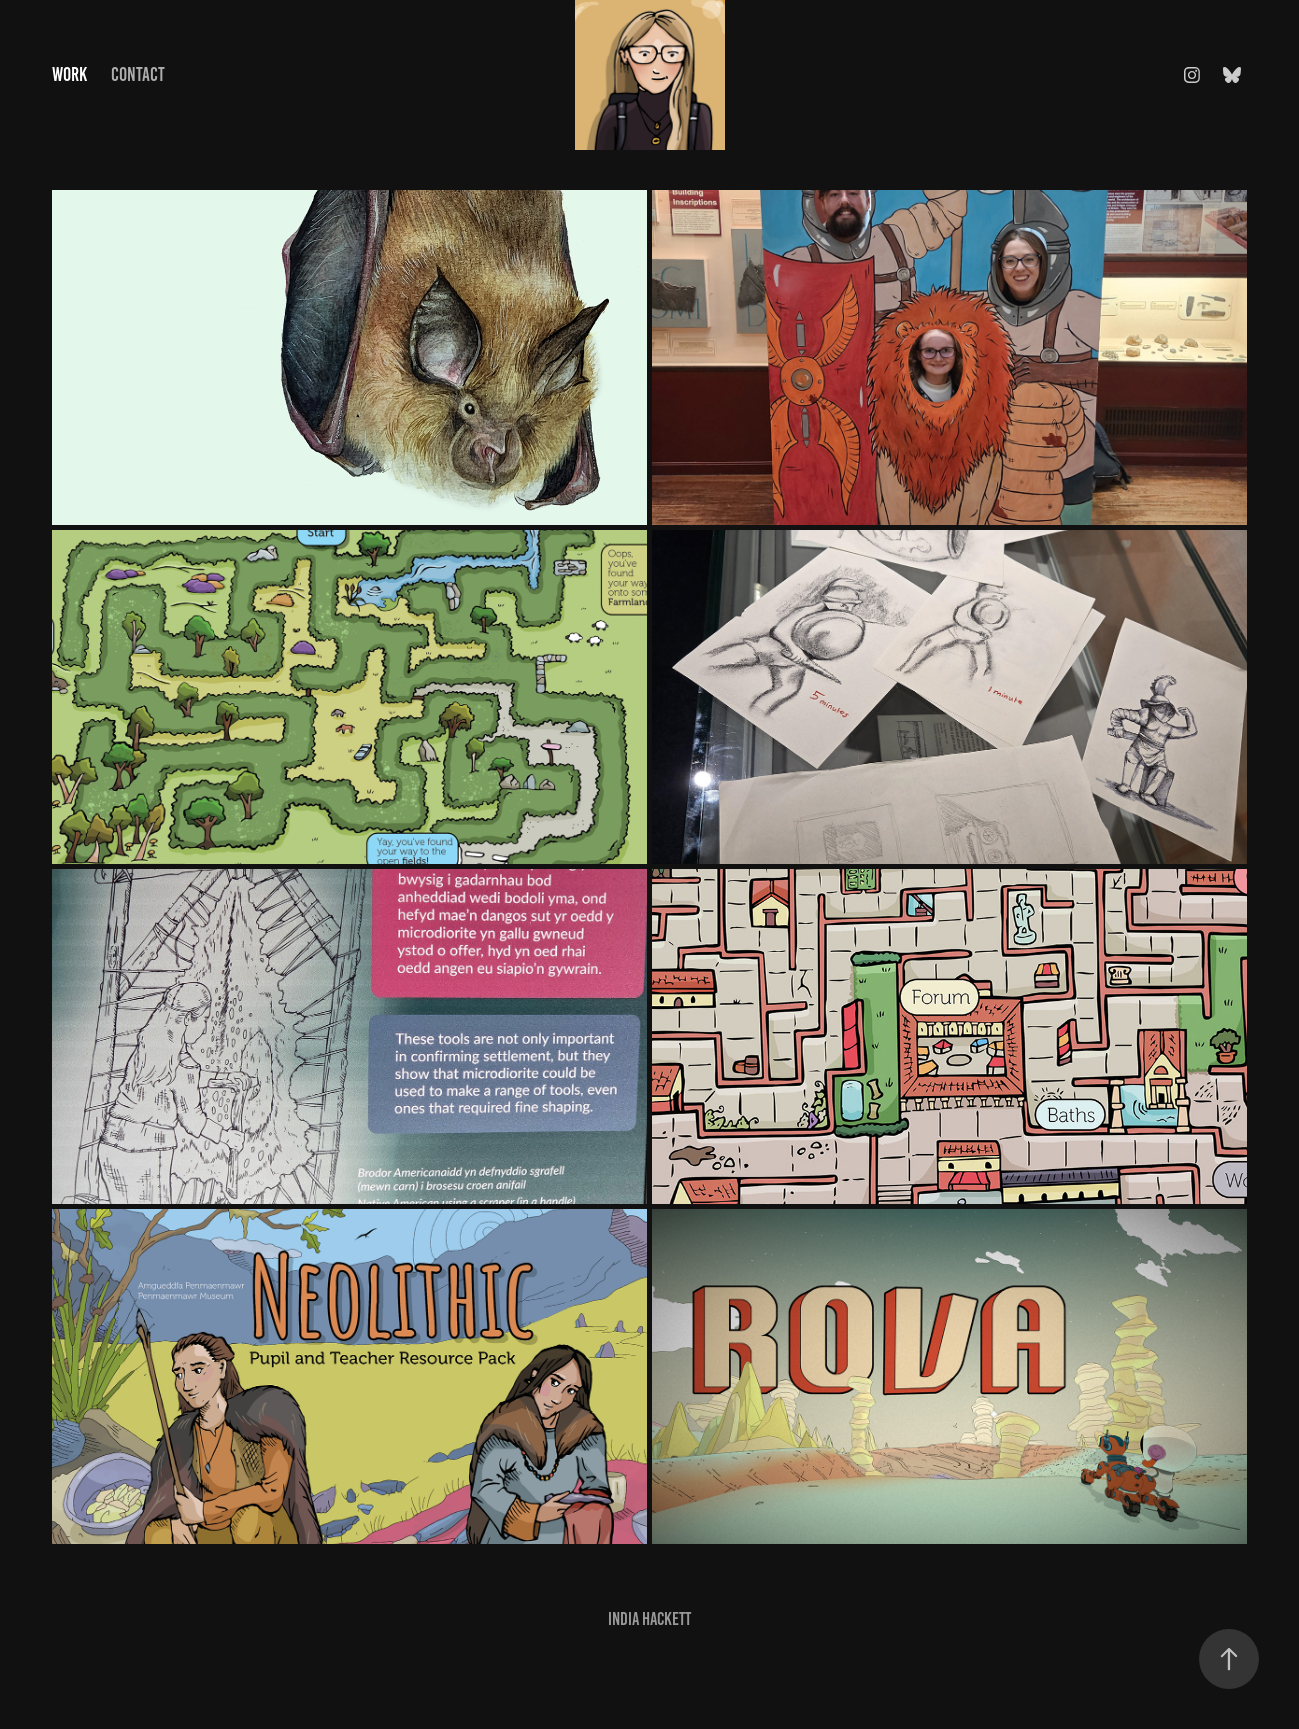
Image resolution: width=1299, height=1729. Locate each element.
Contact (138, 74)
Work (69, 74)
